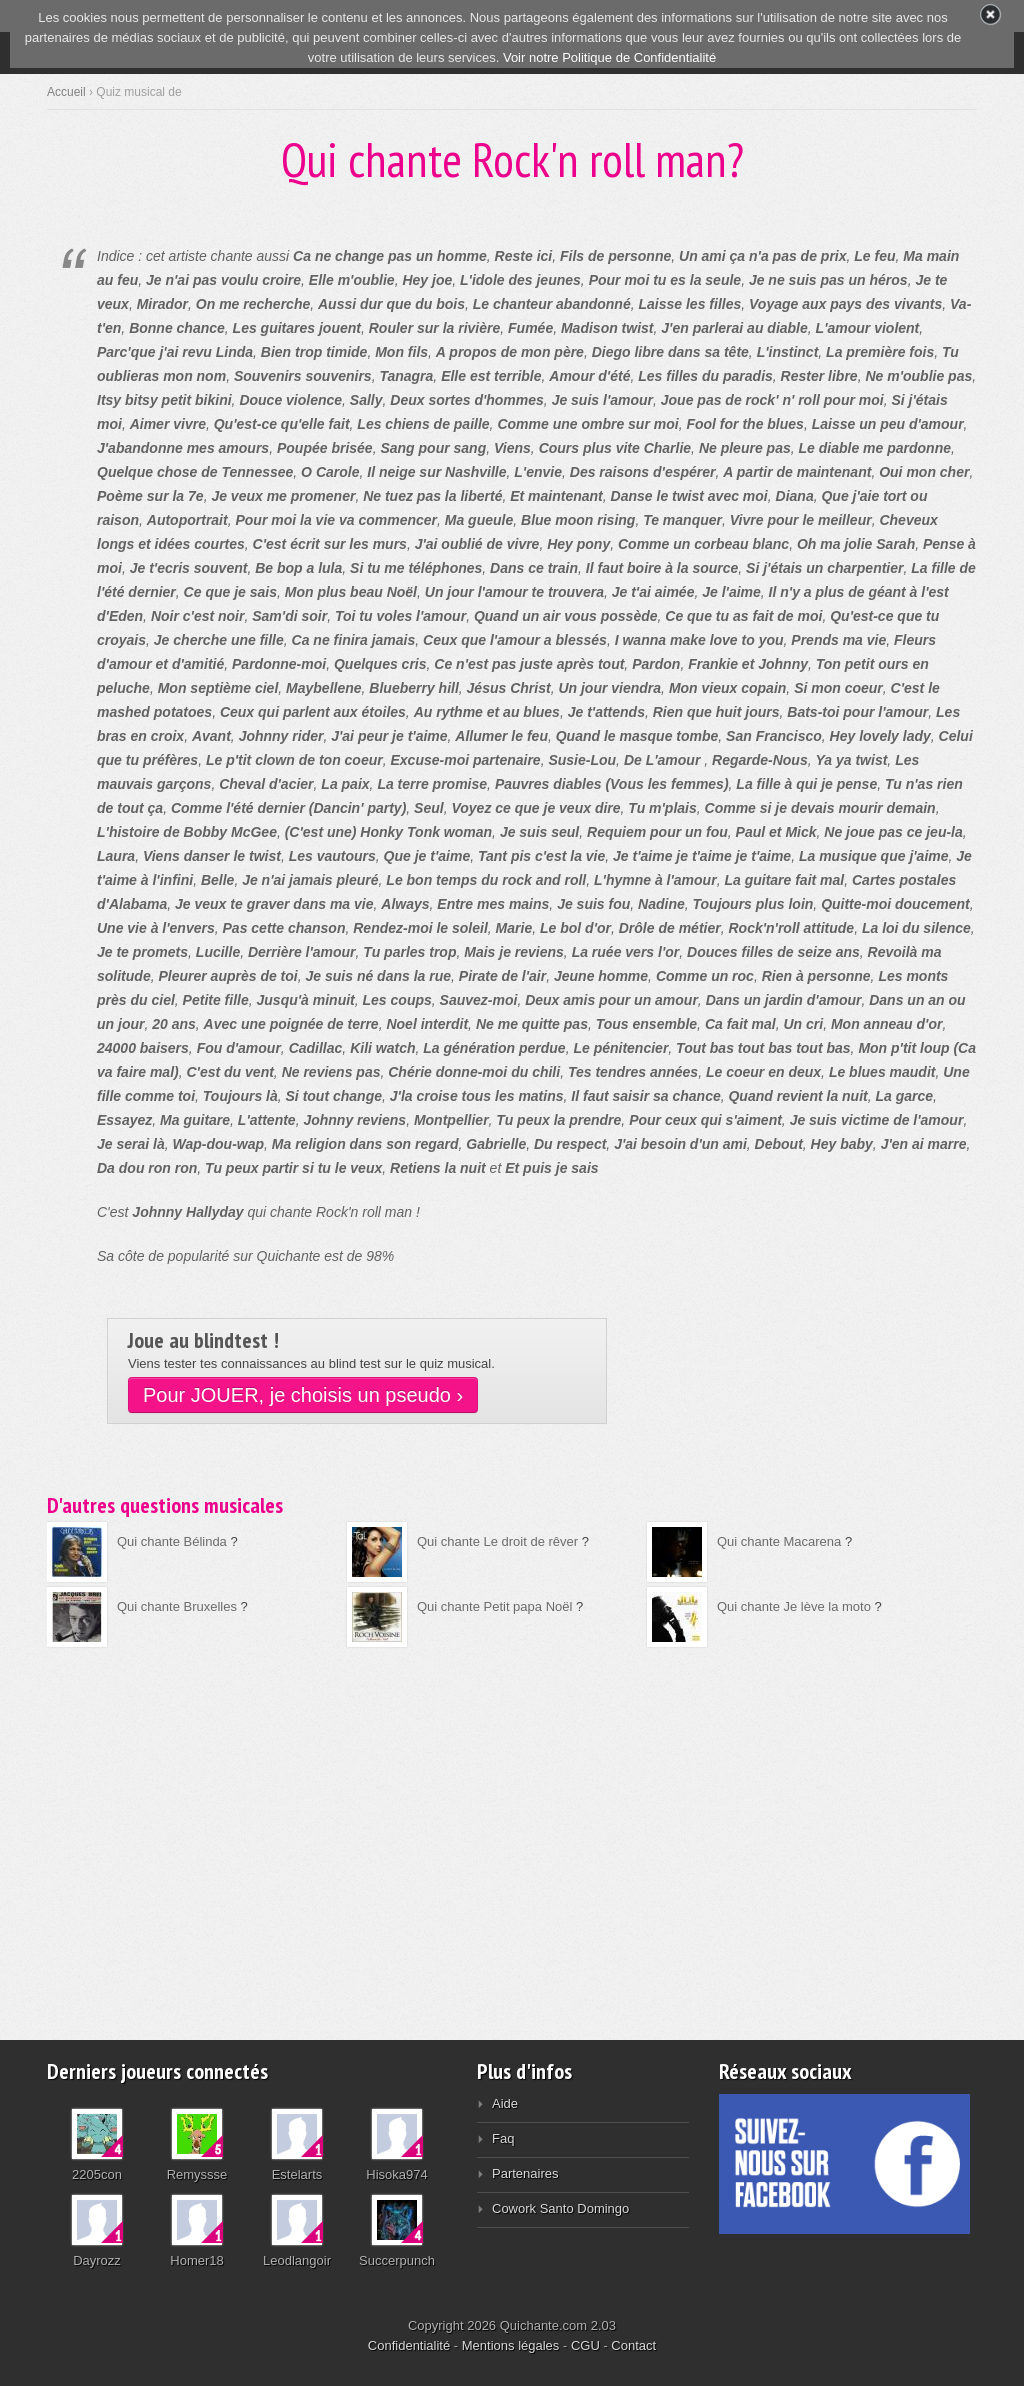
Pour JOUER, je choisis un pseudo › (303, 1395)
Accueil (66, 92)
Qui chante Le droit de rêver (497, 1541)
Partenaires (525, 2173)
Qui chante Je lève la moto (794, 1606)
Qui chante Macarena (779, 1541)
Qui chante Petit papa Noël (494, 1606)
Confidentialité (409, 2345)
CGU (585, 2345)
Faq (503, 2138)
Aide (505, 2103)
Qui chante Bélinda (172, 1541)
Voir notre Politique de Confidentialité (609, 57)
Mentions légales (511, 2345)
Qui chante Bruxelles (177, 1606)
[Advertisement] (512, 1830)
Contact (633, 2345)
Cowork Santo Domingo (560, 2208)
